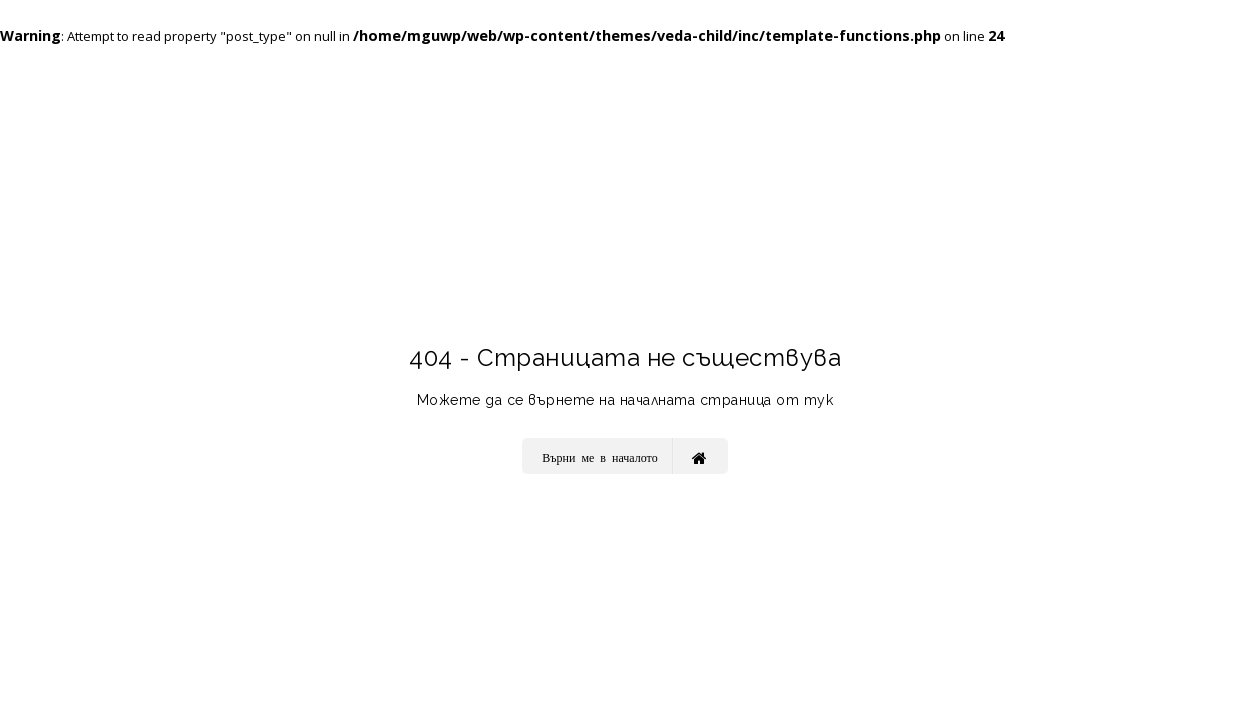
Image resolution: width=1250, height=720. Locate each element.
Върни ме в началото (624, 456)
